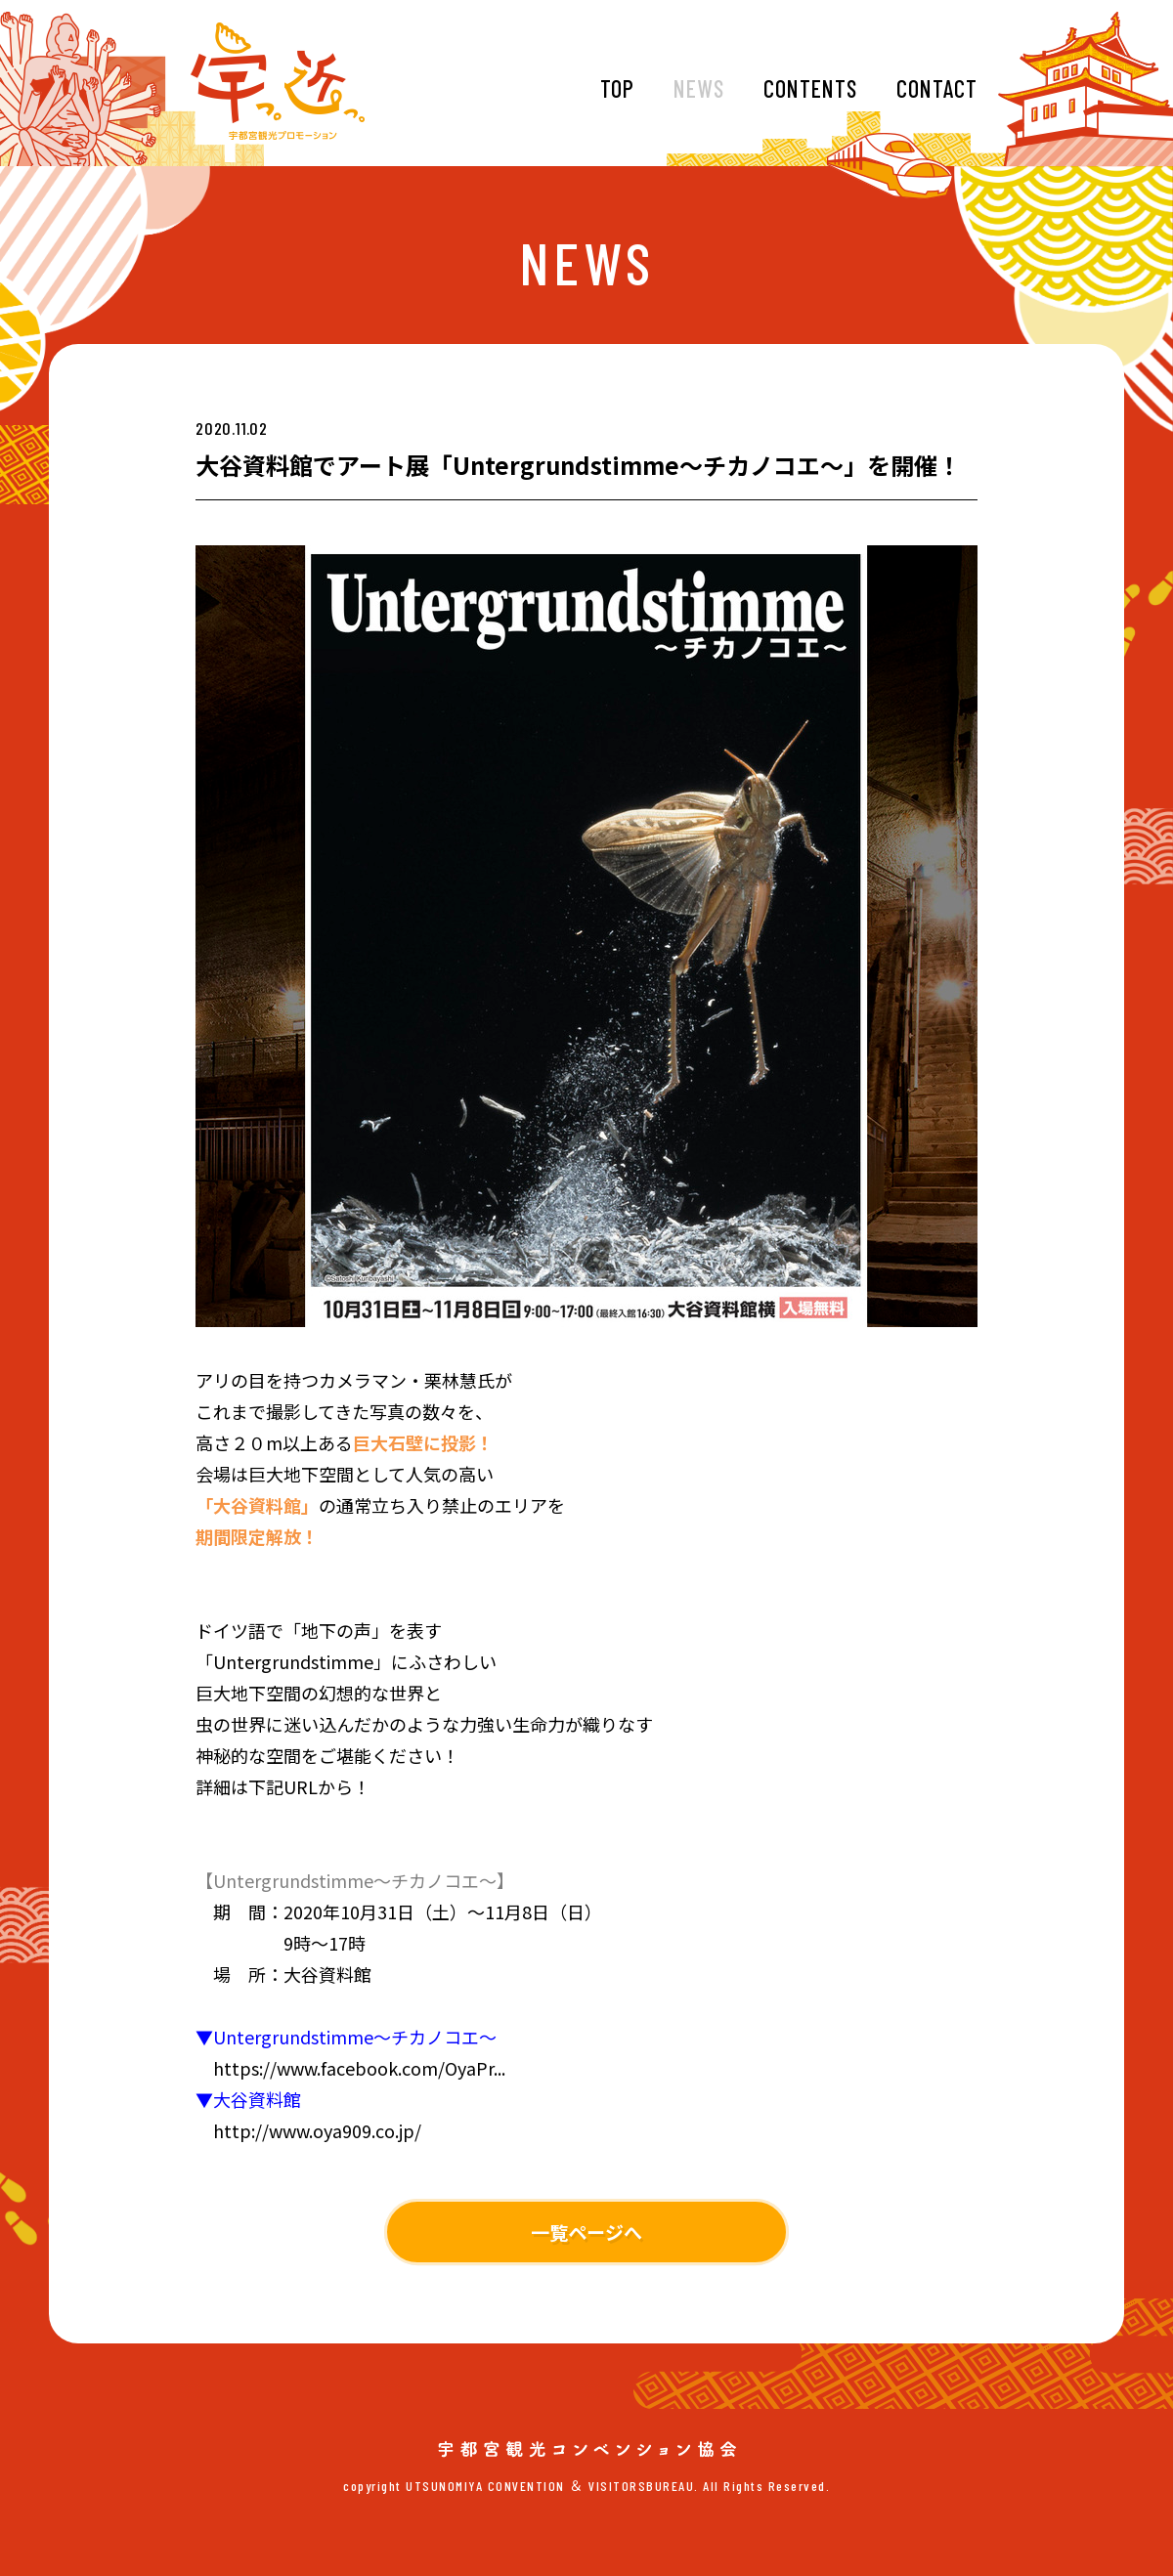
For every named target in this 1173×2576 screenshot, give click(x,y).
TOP (617, 88)
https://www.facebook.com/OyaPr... (359, 2068)
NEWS (698, 88)
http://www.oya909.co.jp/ (317, 2130)
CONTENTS (810, 88)
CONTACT (937, 88)
